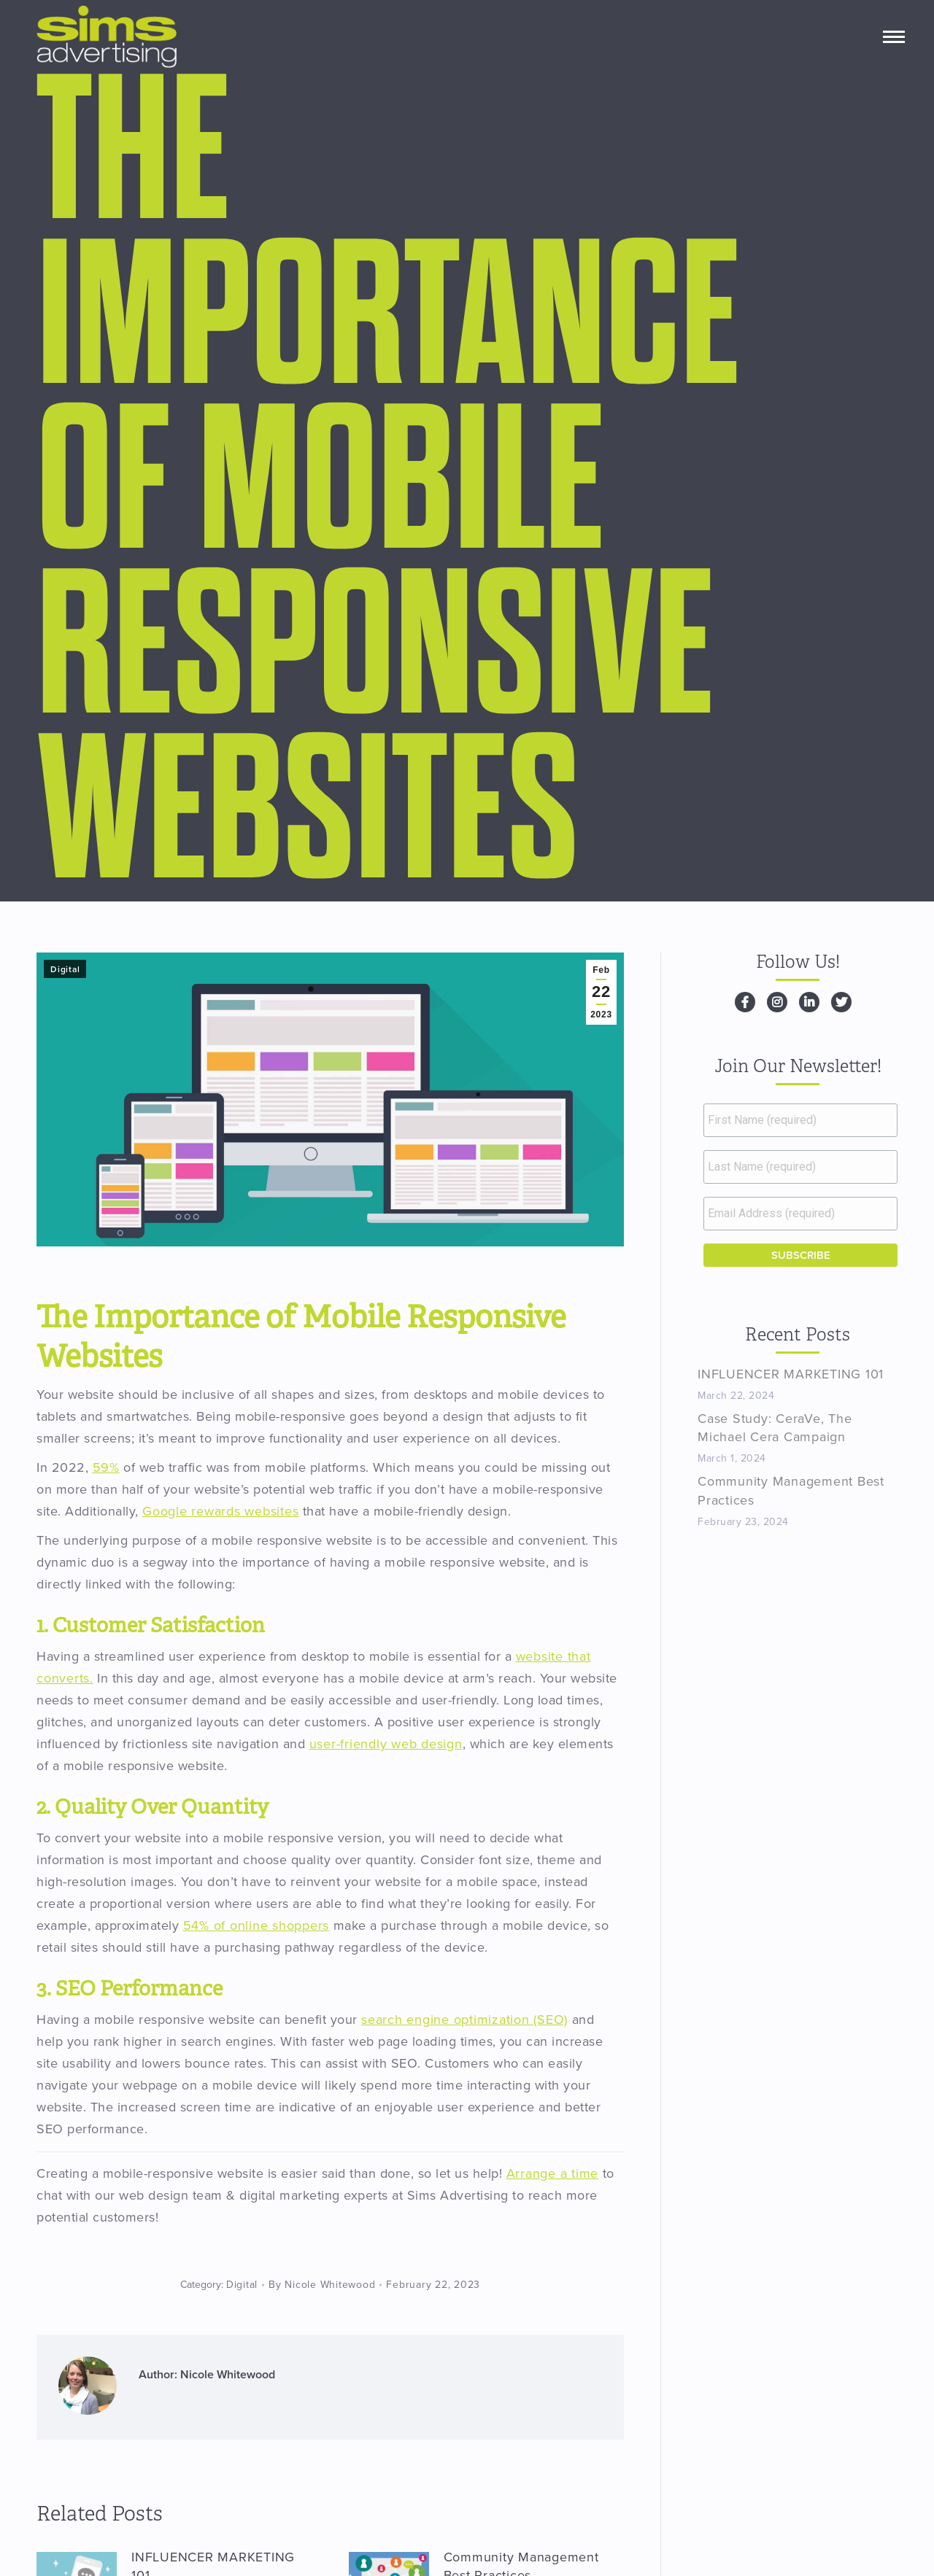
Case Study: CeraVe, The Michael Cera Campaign (775, 1428)
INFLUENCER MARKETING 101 (791, 1374)
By (322, 2284)
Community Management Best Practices (791, 1490)
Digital (65, 969)
